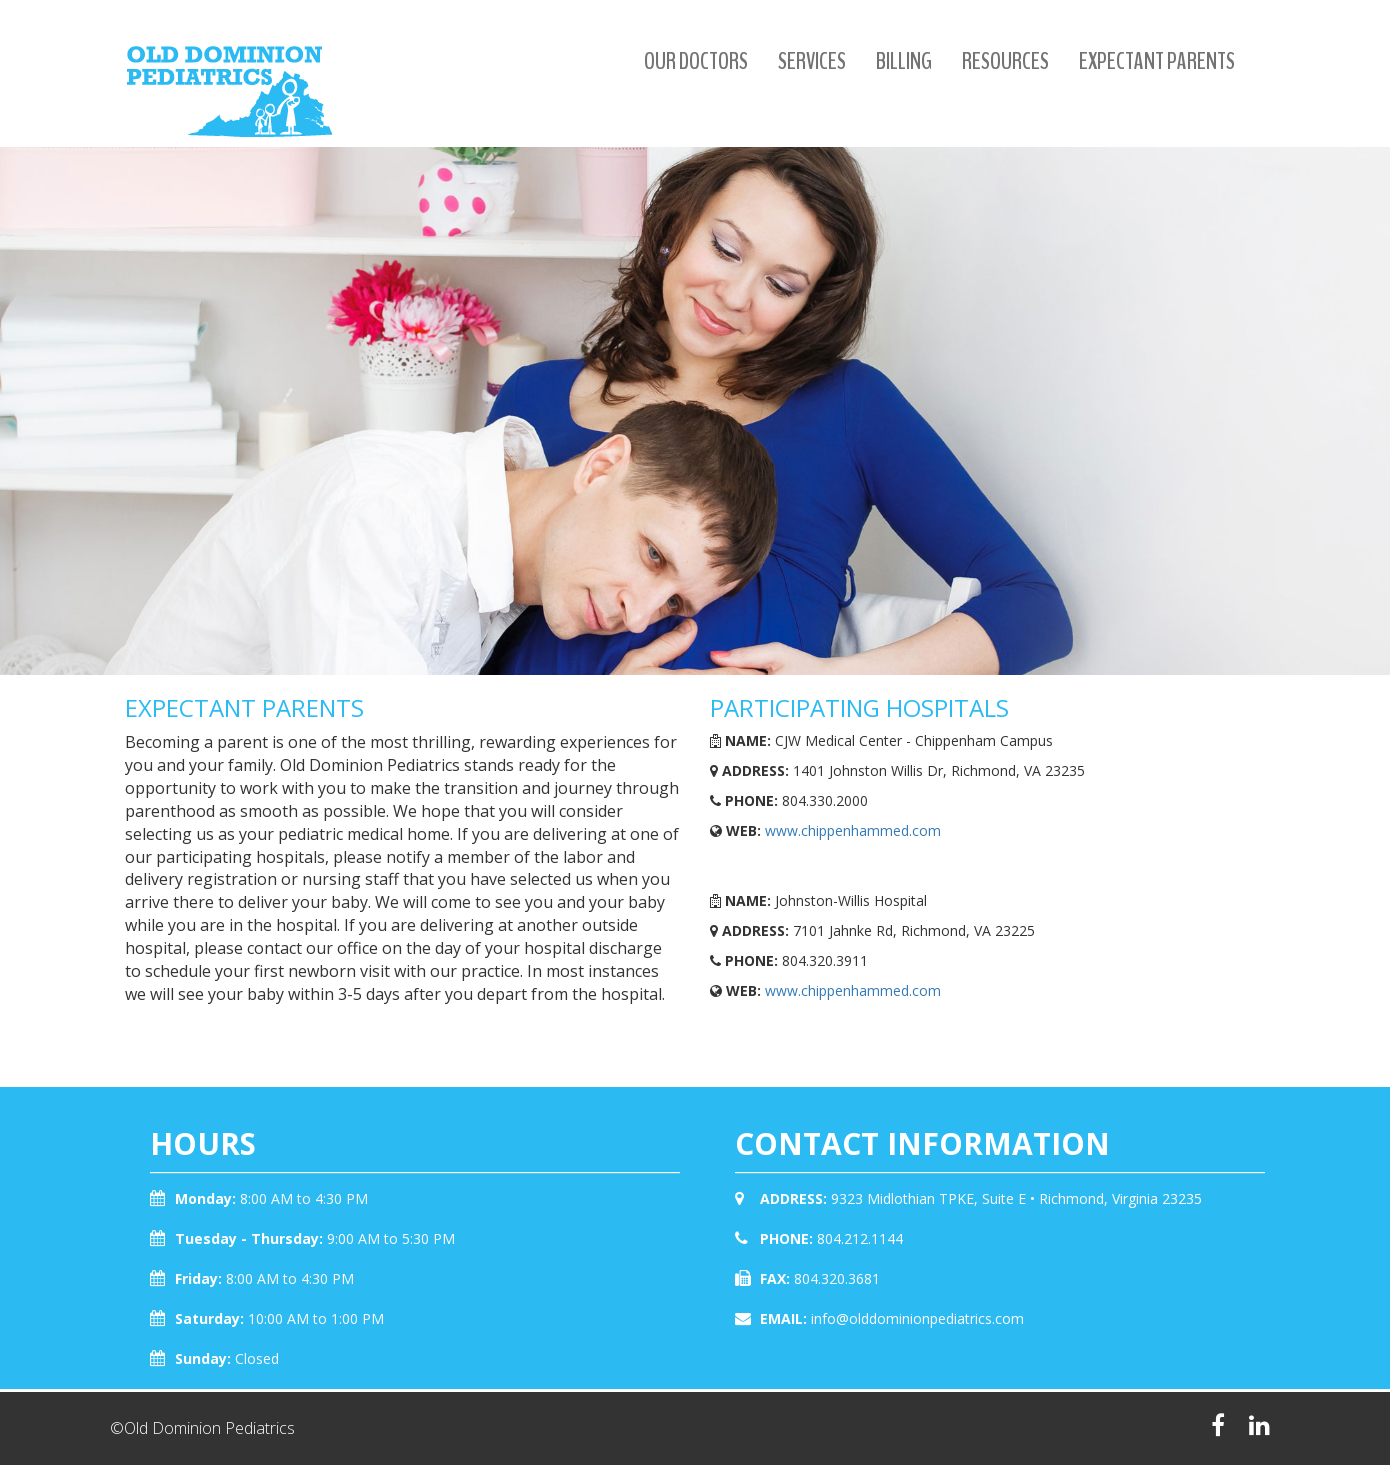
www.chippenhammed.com (853, 830)
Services (812, 61)
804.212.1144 (860, 1238)
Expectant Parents (1157, 61)
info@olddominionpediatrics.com (917, 1318)
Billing (904, 61)
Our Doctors (696, 61)
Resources (1005, 61)
